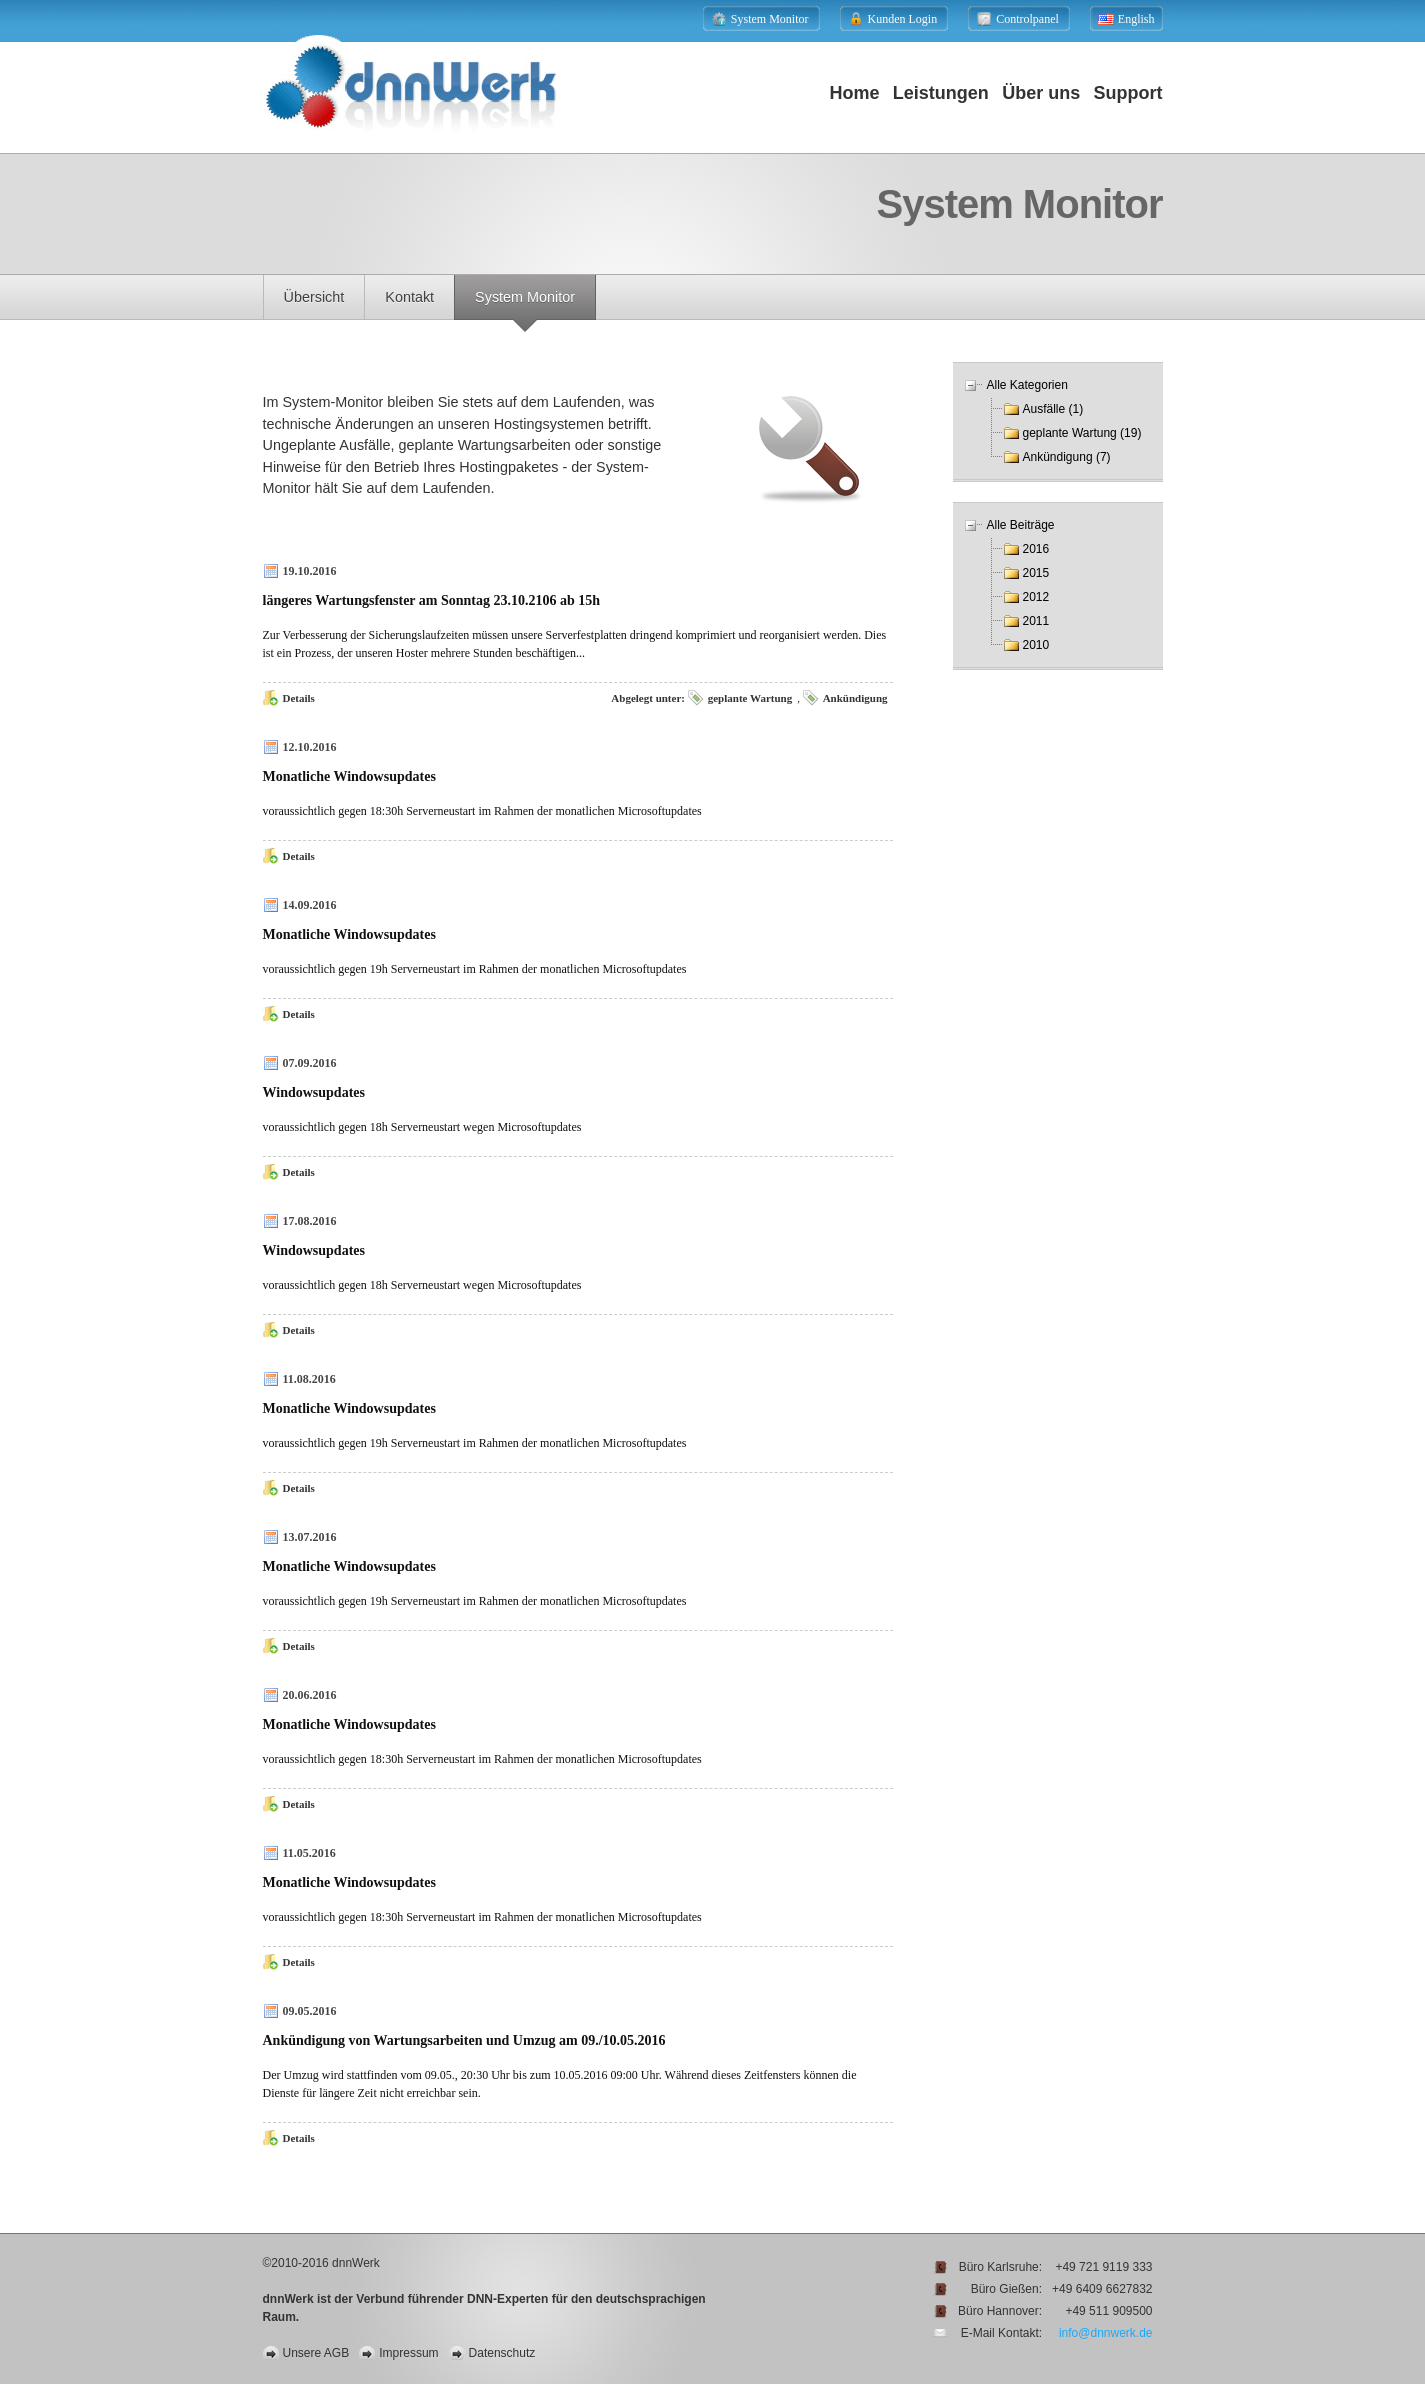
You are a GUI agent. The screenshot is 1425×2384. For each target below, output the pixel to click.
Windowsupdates (314, 1092)
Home (854, 93)
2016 (1036, 549)
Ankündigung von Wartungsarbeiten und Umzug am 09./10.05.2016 (464, 2040)
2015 (1036, 573)
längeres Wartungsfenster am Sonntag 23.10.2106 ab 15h (432, 600)
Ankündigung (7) (1067, 457)
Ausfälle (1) (1053, 409)
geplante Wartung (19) (1082, 433)
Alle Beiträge (1021, 525)
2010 (1036, 645)
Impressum (408, 2353)
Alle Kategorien (1027, 385)
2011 (1036, 621)
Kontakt (409, 297)
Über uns (1041, 93)
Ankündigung (855, 698)
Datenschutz (502, 2353)
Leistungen (941, 93)
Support (1128, 93)
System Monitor (525, 297)
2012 (1036, 597)
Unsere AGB (316, 2353)
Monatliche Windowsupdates (349, 776)
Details (299, 698)
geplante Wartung (750, 698)
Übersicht (314, 297)
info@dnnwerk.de (1106, 2333)
